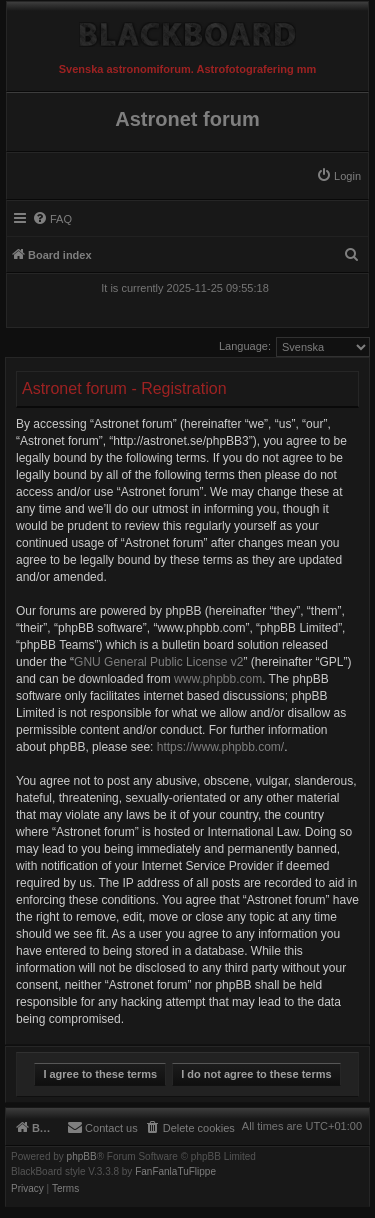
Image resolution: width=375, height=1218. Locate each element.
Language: (245, 346)
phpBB (82, 1157)
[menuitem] (338, 176)
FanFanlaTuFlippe (175, 1172)
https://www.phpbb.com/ (220, 747)
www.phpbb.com (218, 679)
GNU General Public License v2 (158, 662)
